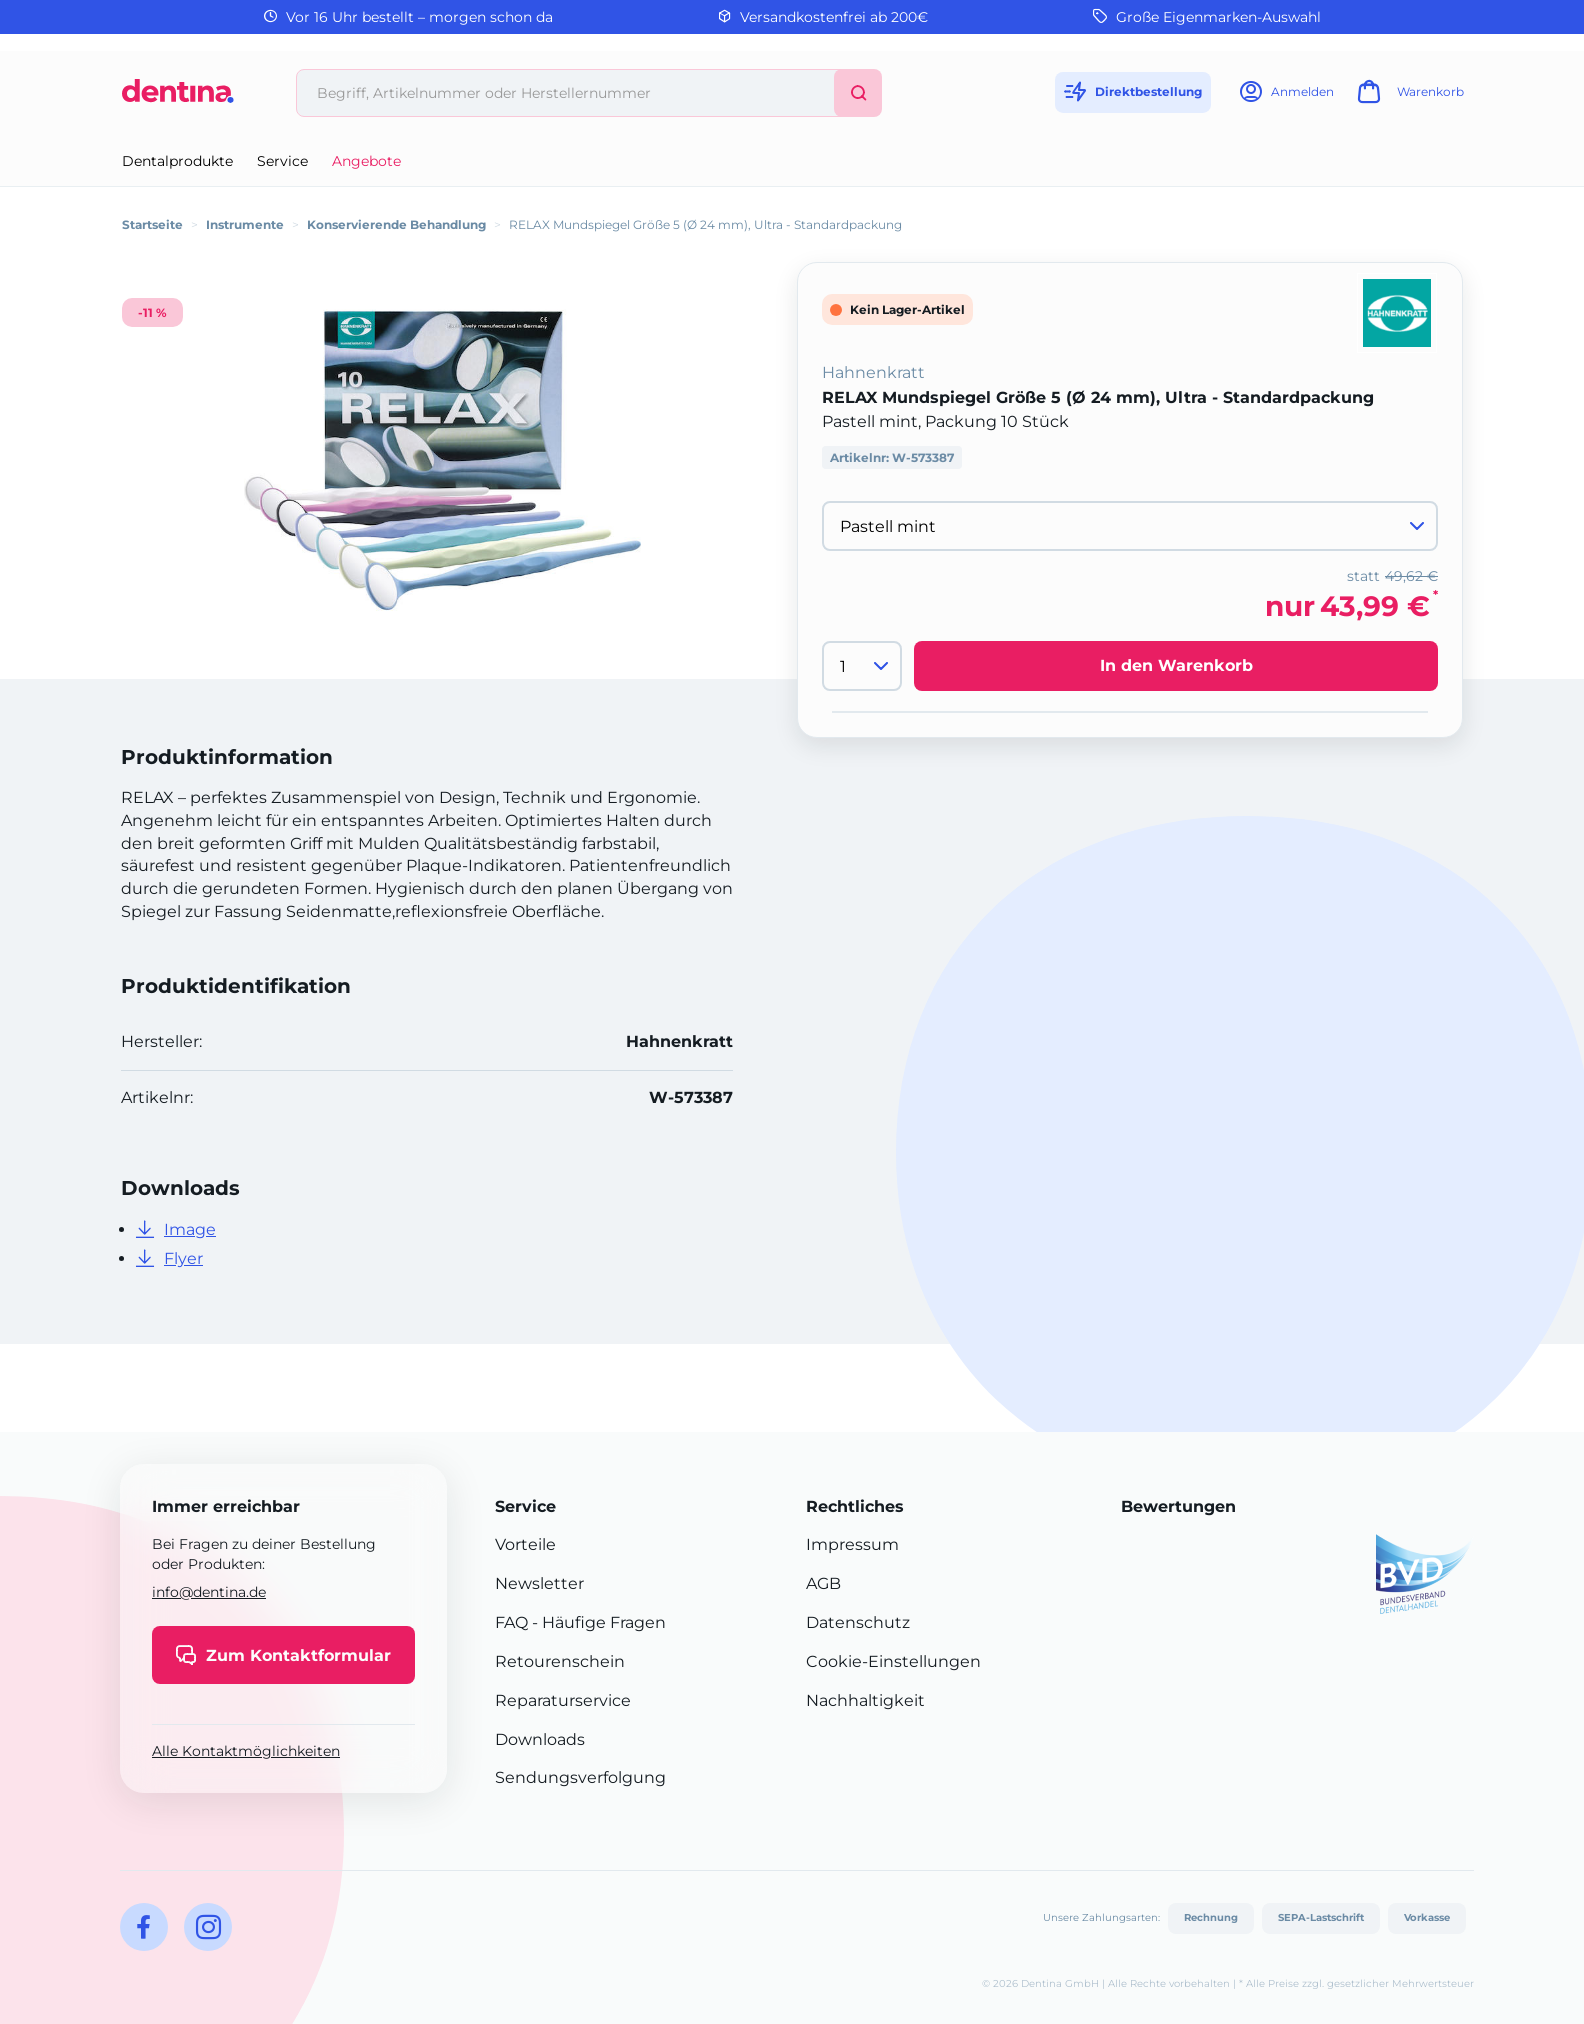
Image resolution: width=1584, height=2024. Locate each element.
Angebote (366, 161)
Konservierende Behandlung (396, 224)
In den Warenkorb (1176, 665)
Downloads (540, 1739)
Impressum (852, 1544)
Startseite (152, 224)
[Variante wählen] (1130, 526)
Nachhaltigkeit (865, 1700)
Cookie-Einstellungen (893, 1661)
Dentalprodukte (177, 161)
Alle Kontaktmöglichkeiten (246, 1751)
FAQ (511, 1622)
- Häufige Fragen (597, 1622)
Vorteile (525, 1544)
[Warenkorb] (1408, 97)
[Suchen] (858, 93)
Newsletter (539, 1583)
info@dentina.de (209, 1592)
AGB (823, 1583)
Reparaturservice (563, 1700)
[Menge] (862, 666)
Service (282, 161)
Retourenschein (560, 1661)
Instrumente (245, 224)
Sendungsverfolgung (580, 1777)
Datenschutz (858, 1622)
